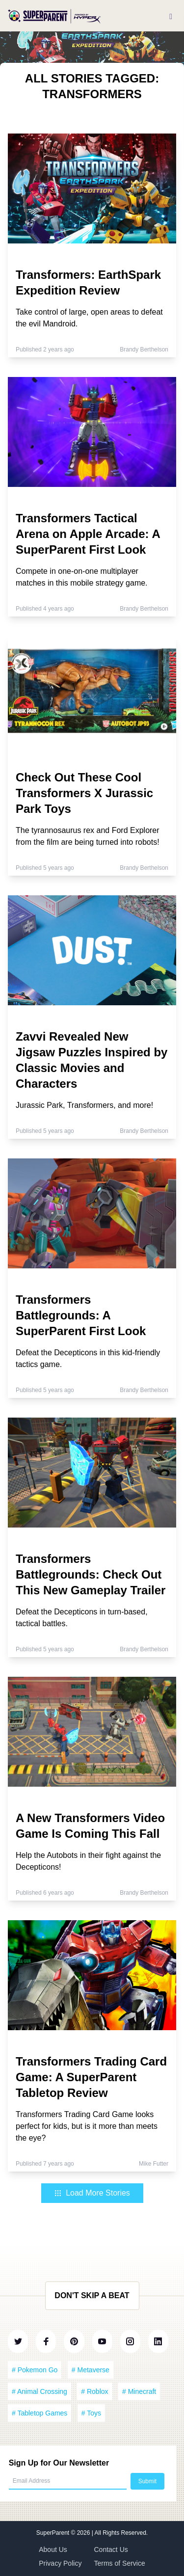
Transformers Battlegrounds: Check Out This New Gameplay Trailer (90, 1574)
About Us (53, 2549)
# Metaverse (90, 2370)
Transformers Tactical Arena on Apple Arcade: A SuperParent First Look (88, 533)
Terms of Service (119, 2563)
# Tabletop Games (39, 2413)
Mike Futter (153, 2163)
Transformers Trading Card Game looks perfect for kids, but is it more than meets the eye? (87, 2126)
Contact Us (111, 2549)
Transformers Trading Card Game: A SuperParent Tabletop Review (91, 2077)
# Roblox (94, 2391)
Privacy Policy (60, 2563)
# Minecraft (139, 2391)
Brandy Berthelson (144, 349)
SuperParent (53, 2532)
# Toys (91, 2413)
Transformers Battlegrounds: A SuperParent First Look (81, 1315)
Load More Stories (92, 2193)
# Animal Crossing (39, 2391)
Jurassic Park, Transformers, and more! (84, 1105)
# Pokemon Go (34, 2370)
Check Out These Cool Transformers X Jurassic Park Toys (84, 793)
